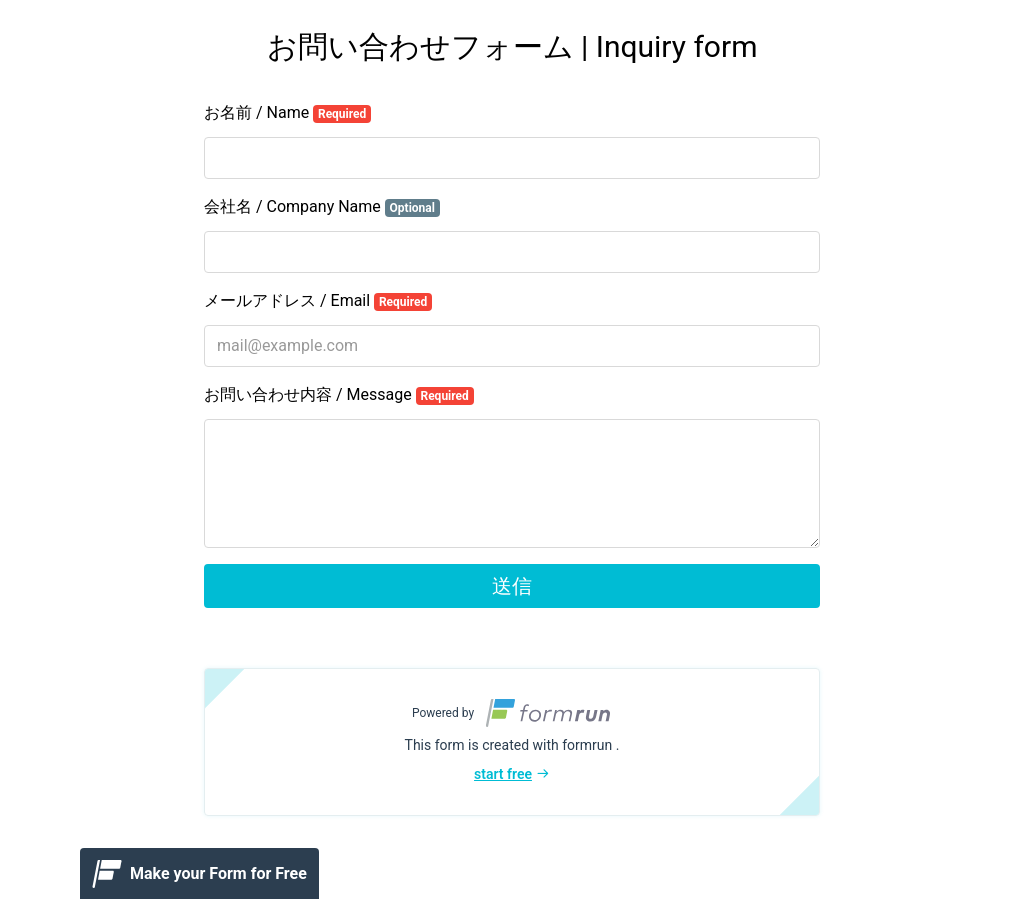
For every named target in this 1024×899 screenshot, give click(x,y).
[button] (512, 742)
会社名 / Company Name (322, 207)
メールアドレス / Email (318, 301)
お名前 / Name (287, 113)
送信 (512, 586)
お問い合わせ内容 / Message (339, 395)
